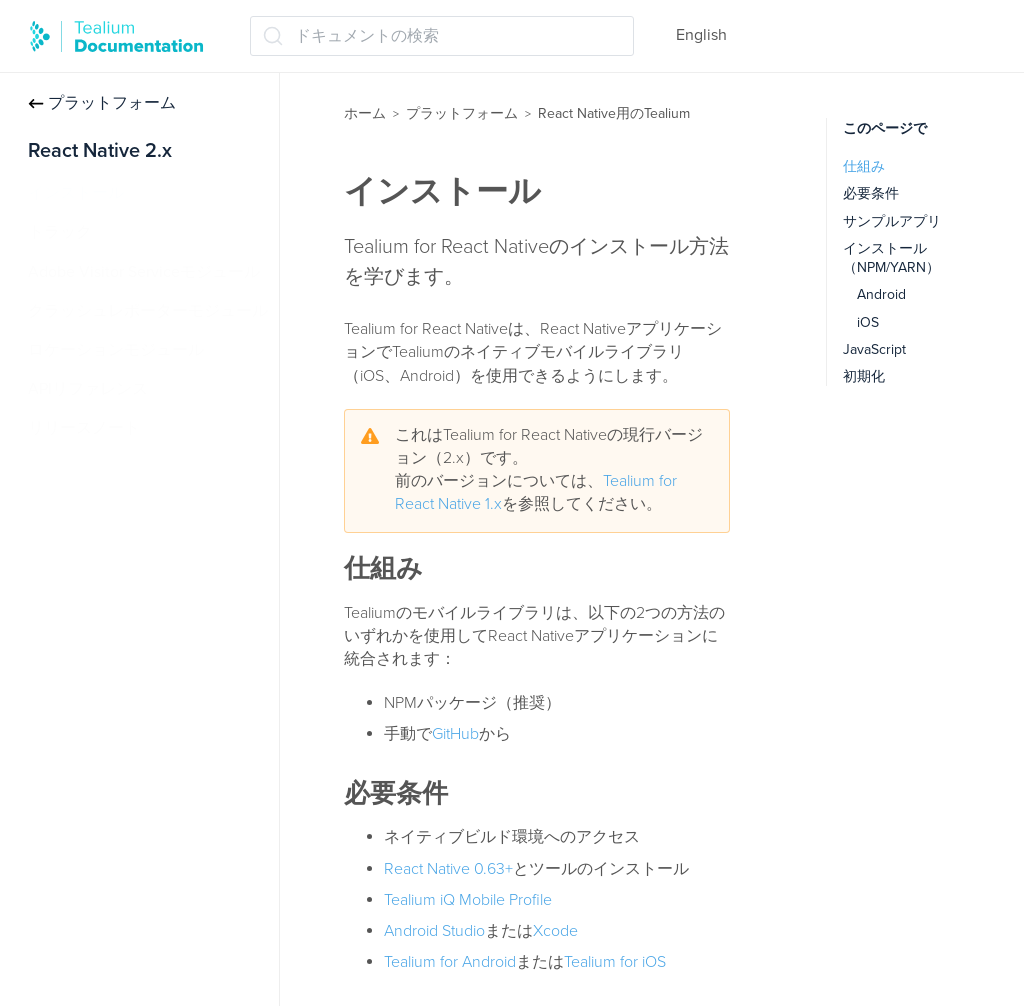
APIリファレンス (88, 389)
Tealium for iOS (615, 962)
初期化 (864, 376)
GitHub (455, 734)
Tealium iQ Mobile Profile (468, 900)
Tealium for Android (450, 962)
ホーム (365, 113)
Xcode (555, 931)
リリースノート (84, 428)
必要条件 (871, 193)
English (701, 35)
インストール (76, 193)
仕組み (864, 166)
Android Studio (434, 931)
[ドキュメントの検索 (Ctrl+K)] (442, 36)
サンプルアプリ (892, 221)
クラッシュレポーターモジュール (148, 311)
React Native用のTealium (614, 113)
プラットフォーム (102, 103)
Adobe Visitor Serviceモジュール (144, 272)
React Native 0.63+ (448, 869)
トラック (60, 232)
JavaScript (874, 349)
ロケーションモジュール (116, 350)
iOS (868, 322)
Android (881, 294)
